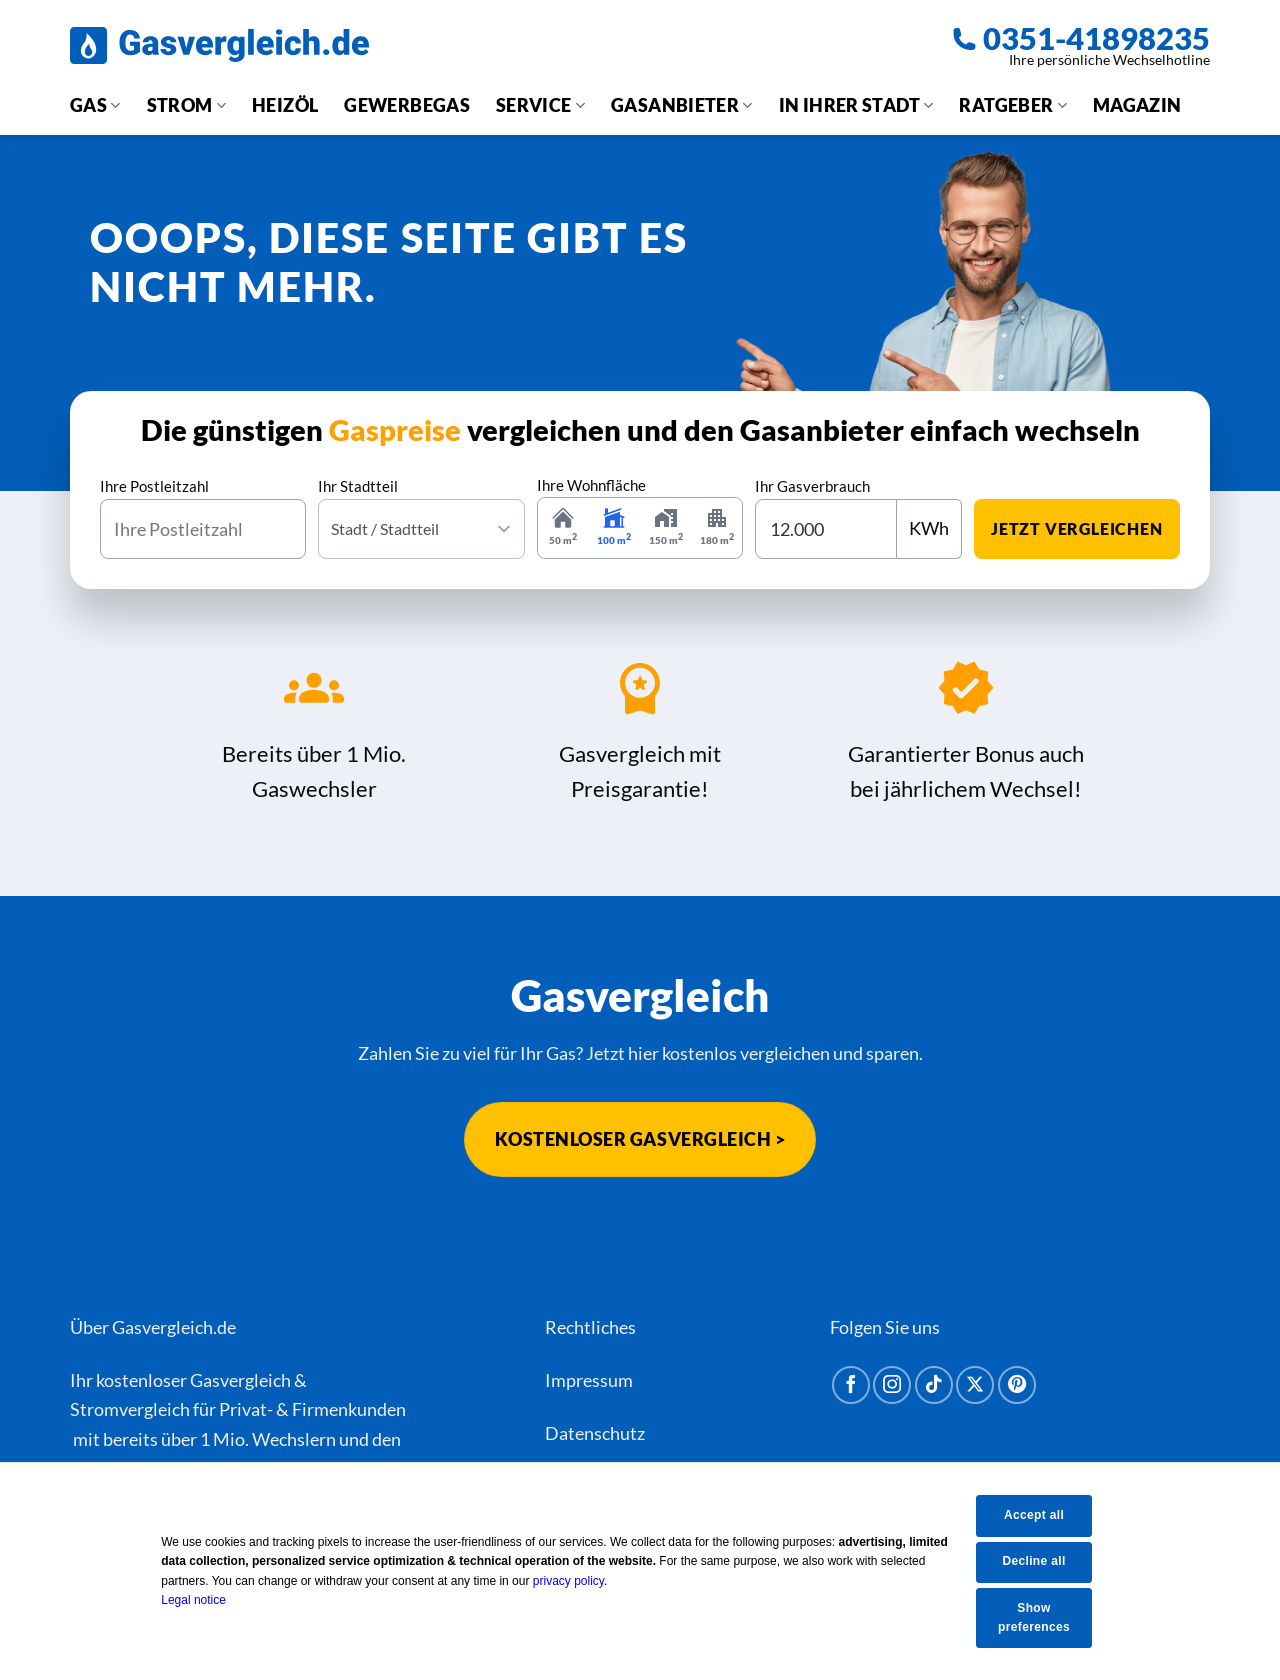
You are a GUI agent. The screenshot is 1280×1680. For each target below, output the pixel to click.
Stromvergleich (130, 1409)
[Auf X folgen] (975, 1385)
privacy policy (581, 1581)
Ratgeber (1013, 105)
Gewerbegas (407, 105)
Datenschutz (595, 1433)
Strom (186, 105)
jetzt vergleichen (1077, 528)
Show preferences (1047, 1617)
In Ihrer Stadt (856, 105)
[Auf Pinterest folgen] (1017, 1385)
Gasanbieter (682, 105)
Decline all (1047, 1561)
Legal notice (207, 1600)
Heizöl (285, 105)
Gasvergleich (240, 1380)
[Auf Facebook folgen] (851, 1385)
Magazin (1137, 105)
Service (540, 105)
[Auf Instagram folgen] (892, 1385)
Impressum (589, 1380)
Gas (95, 105)
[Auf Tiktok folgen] (934, 1385)
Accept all (1047, 1515)
